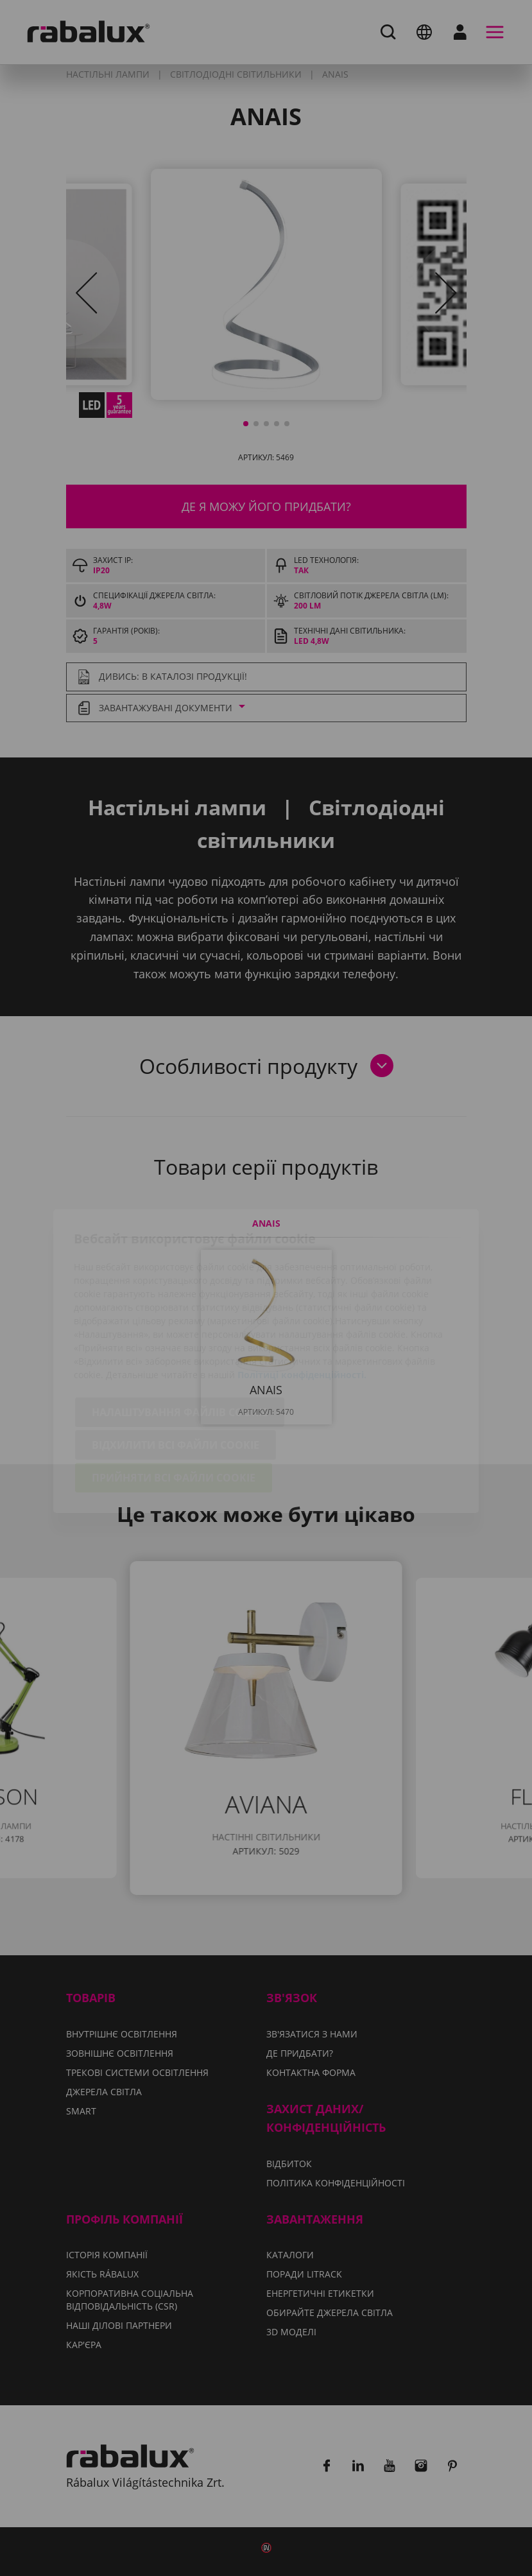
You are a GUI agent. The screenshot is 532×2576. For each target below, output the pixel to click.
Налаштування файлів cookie (180, 1339)
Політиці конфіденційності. (301, 1301)
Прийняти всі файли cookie (173, 1404)
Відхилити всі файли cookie (175, 1372)
